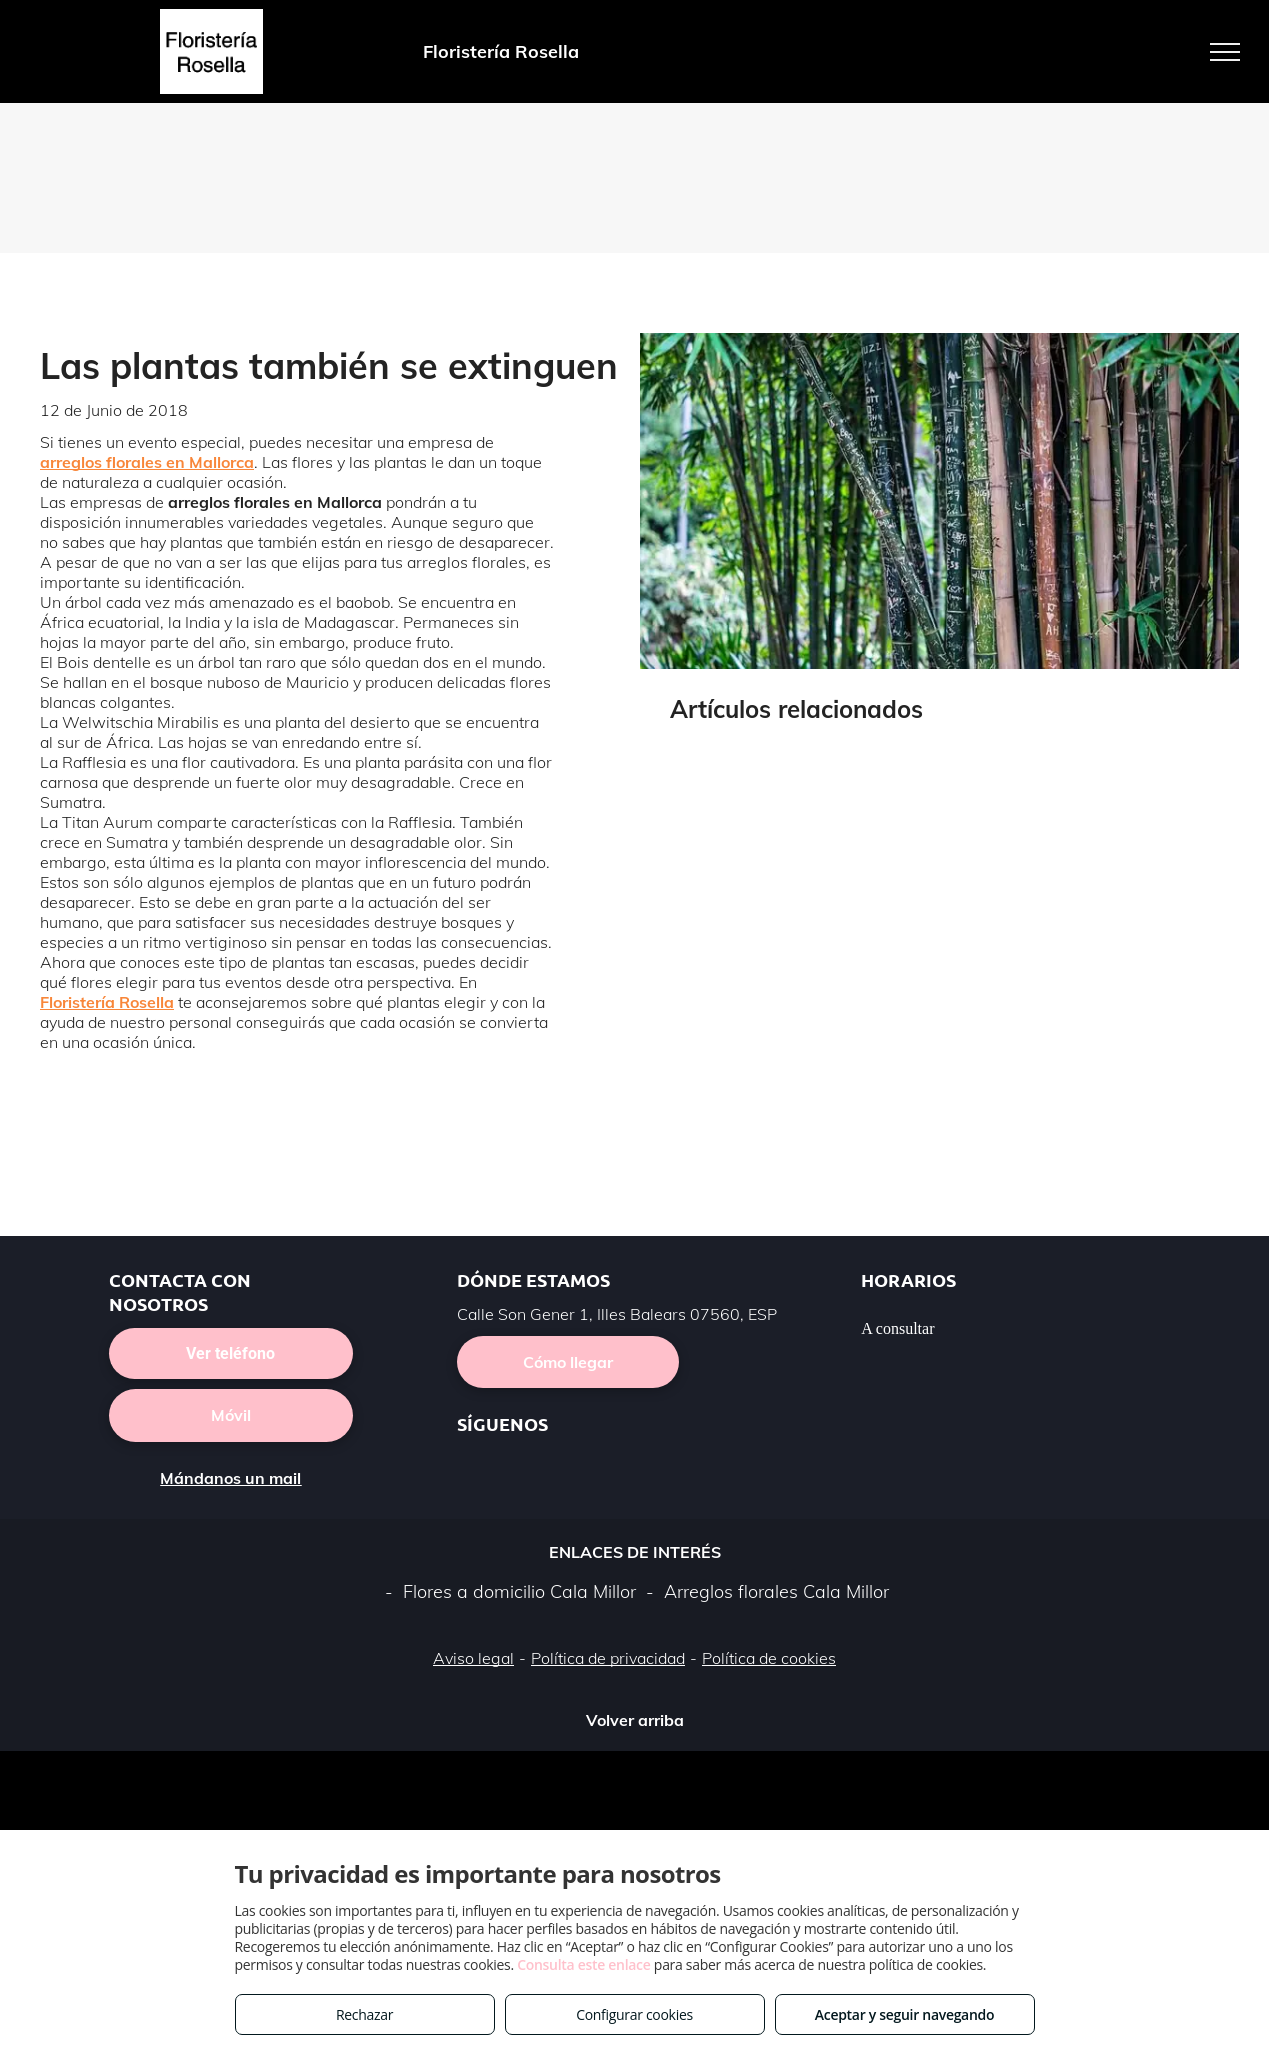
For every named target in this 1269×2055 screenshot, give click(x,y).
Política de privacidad (608, 1658)
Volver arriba (635, 1720)
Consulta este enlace (583, 1964)
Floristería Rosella (107, 1002)
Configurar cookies (634, 2014)
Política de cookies (769, 1658)
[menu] (1225, 52)
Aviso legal (473, 1658)
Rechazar (364, 2014)
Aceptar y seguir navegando (904, 2014)
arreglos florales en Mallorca (147, 462)
